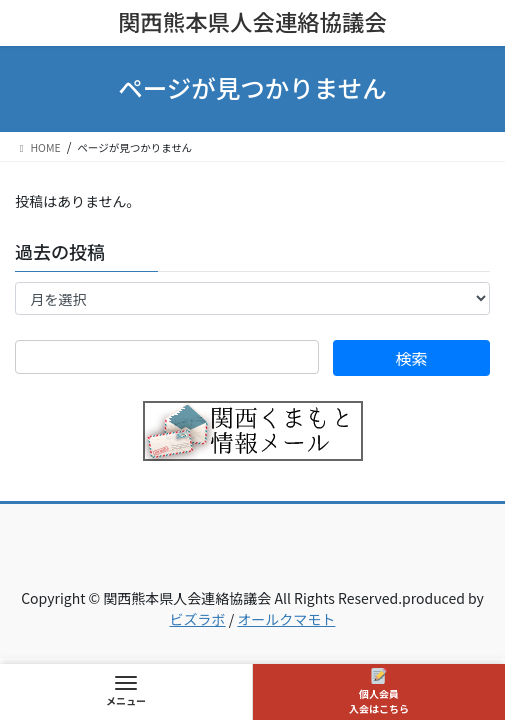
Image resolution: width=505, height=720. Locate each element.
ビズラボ (198, 619)
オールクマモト (286, 619)
